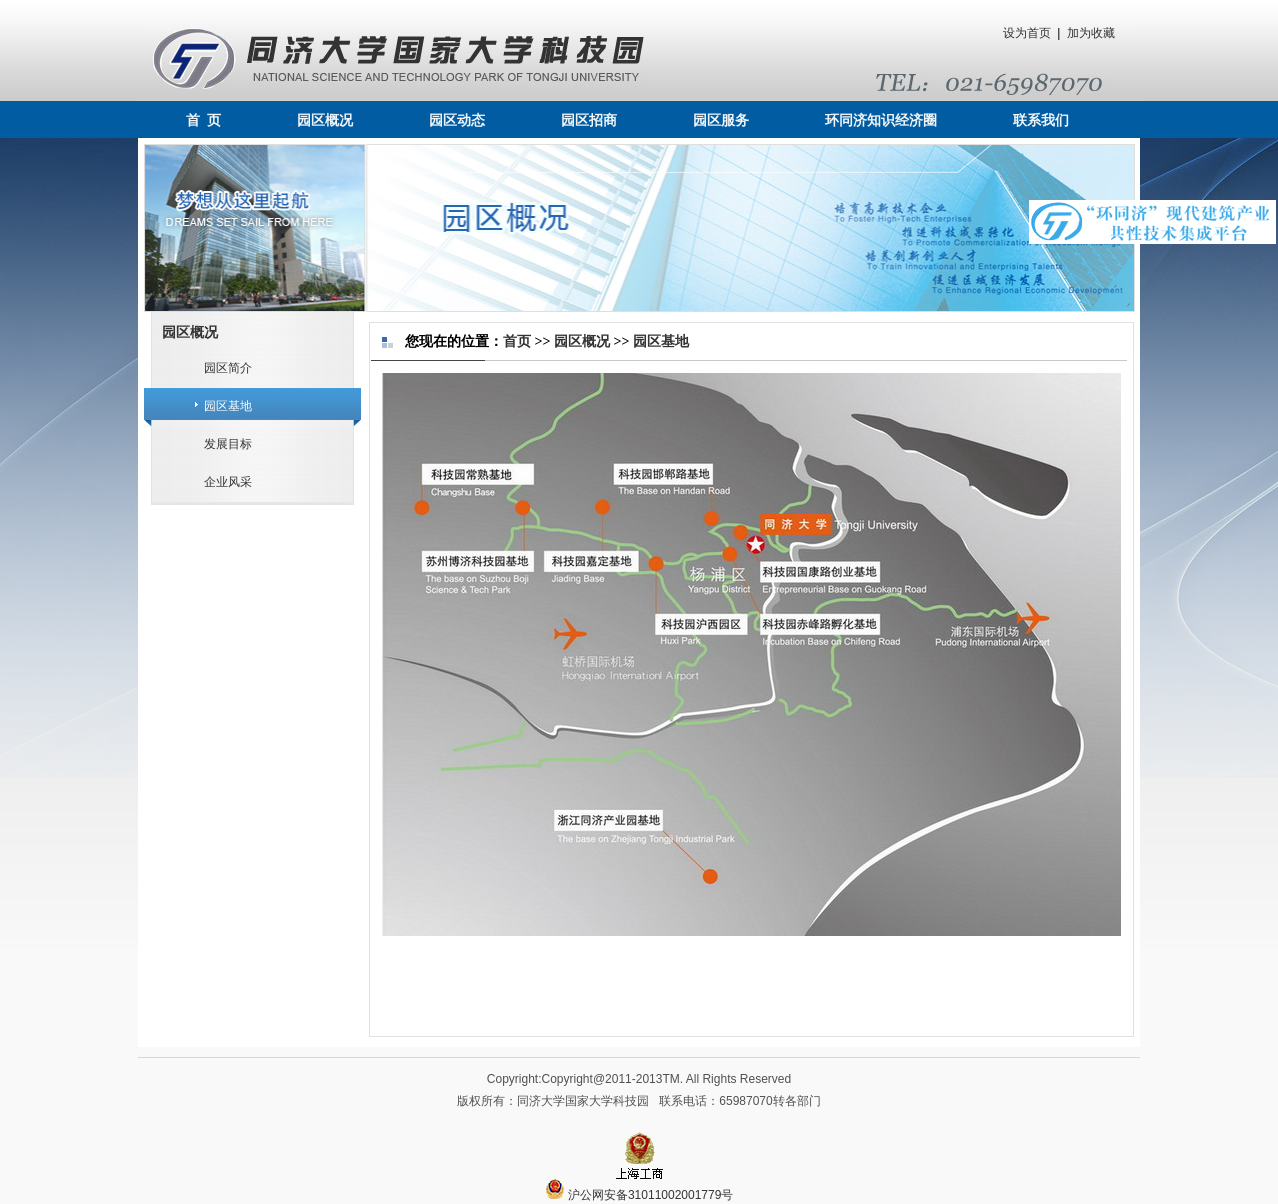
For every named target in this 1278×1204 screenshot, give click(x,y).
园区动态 (457, 120)
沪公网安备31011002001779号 (639, 1195)
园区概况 (325, 120)
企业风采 (228, 482)
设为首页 (1027, 33)
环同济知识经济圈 (881, 120)
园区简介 (228, 368)
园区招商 (589, 120)
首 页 (203, 120)
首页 (517, 341)
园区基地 (228, 406)
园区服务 (721, 120)
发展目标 (228, 444)
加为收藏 (1091, 33)
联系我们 (1041, 120)
